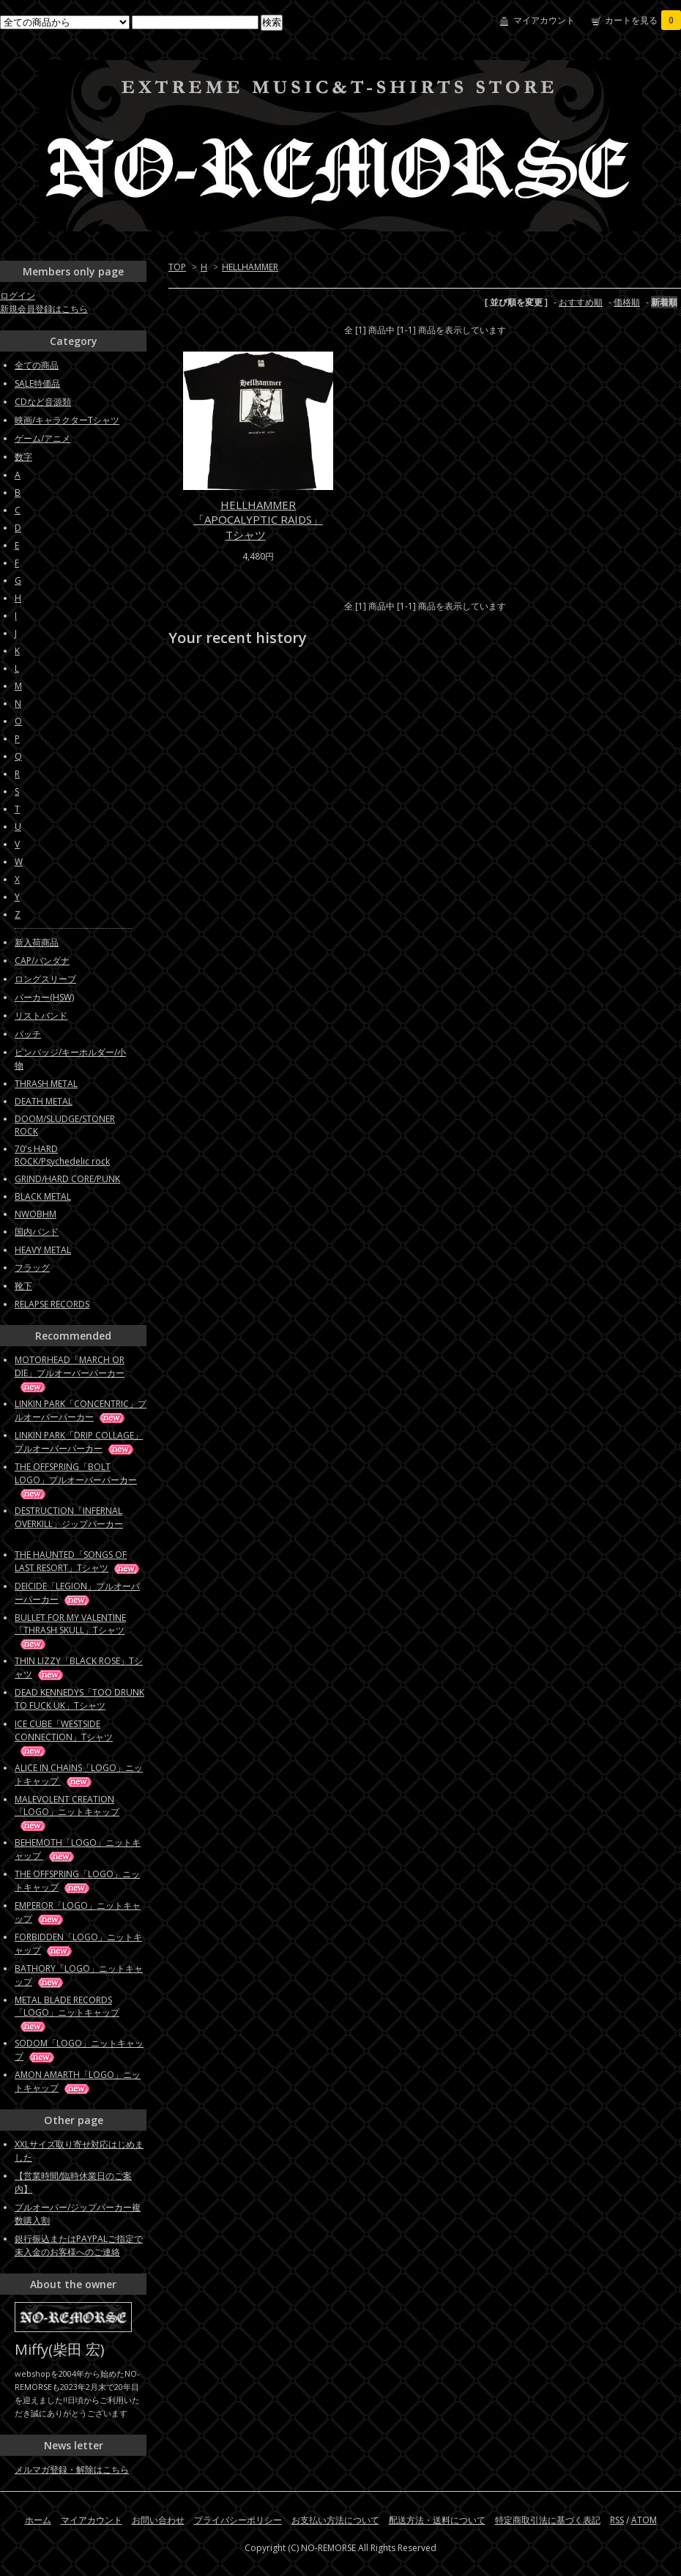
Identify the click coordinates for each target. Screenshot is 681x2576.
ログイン (17, 295)
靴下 (23, 1286)
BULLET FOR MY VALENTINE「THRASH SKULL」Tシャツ (70, 1630)
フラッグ (32, 1267)
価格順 (627, 302)
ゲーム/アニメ (42, 438)
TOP (177, 267)
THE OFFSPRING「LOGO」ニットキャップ (77, 1880)
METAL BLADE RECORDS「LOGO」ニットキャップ (67, 2013)
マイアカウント (544, 20)
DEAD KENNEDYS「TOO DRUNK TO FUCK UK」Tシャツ (79, 1699)
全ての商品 (37, 365)
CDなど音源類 (43, 402)
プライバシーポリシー (238, 2520)
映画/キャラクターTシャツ (67, 420)
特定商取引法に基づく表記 (547, 2520)
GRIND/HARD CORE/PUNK (67, 1179)
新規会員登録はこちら (44, 308)
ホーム (38, 2520)
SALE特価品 (37, 383)
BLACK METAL (43, 1196)
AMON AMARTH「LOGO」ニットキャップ (78, 2081)
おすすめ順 (581, 302)
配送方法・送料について (437, 2520)
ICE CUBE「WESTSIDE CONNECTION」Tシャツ (64, 1737)
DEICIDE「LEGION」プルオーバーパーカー (77, 1593)
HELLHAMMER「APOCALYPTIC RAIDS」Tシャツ (258, 519)
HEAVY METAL (43, 1250)
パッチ (28, 1034)
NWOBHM (35, 1214)
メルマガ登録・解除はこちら (72, 2469)
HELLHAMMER (250, 267)
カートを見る (643, 20)
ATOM (644, 2520)
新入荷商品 (37, 942)
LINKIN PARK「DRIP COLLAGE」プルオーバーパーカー (79, 1442)
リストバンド (41, 1015)
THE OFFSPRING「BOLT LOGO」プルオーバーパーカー (76, 1479)
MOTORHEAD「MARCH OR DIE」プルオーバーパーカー (69, 1373)
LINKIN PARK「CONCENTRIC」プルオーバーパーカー (80, 1410)
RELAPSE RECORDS (52, 1304)
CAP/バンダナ (42, 960)
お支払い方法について (335, 2520)
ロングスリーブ (45, 979)
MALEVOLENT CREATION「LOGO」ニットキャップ (67, 1812)
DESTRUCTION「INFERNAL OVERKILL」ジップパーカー (69, 1523)
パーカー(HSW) (44, 997)
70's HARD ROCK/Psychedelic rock (62, 1155)
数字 (23, 456)
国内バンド (37, 1231)
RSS (617, 2520)
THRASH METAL (46, 1083)
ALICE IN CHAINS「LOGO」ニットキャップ (79, 1774)
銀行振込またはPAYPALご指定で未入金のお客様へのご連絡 (79, 2245)
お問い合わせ (158, 2520)
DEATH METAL (43, 1101)
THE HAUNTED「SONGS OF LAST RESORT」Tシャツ (78, 1561)
